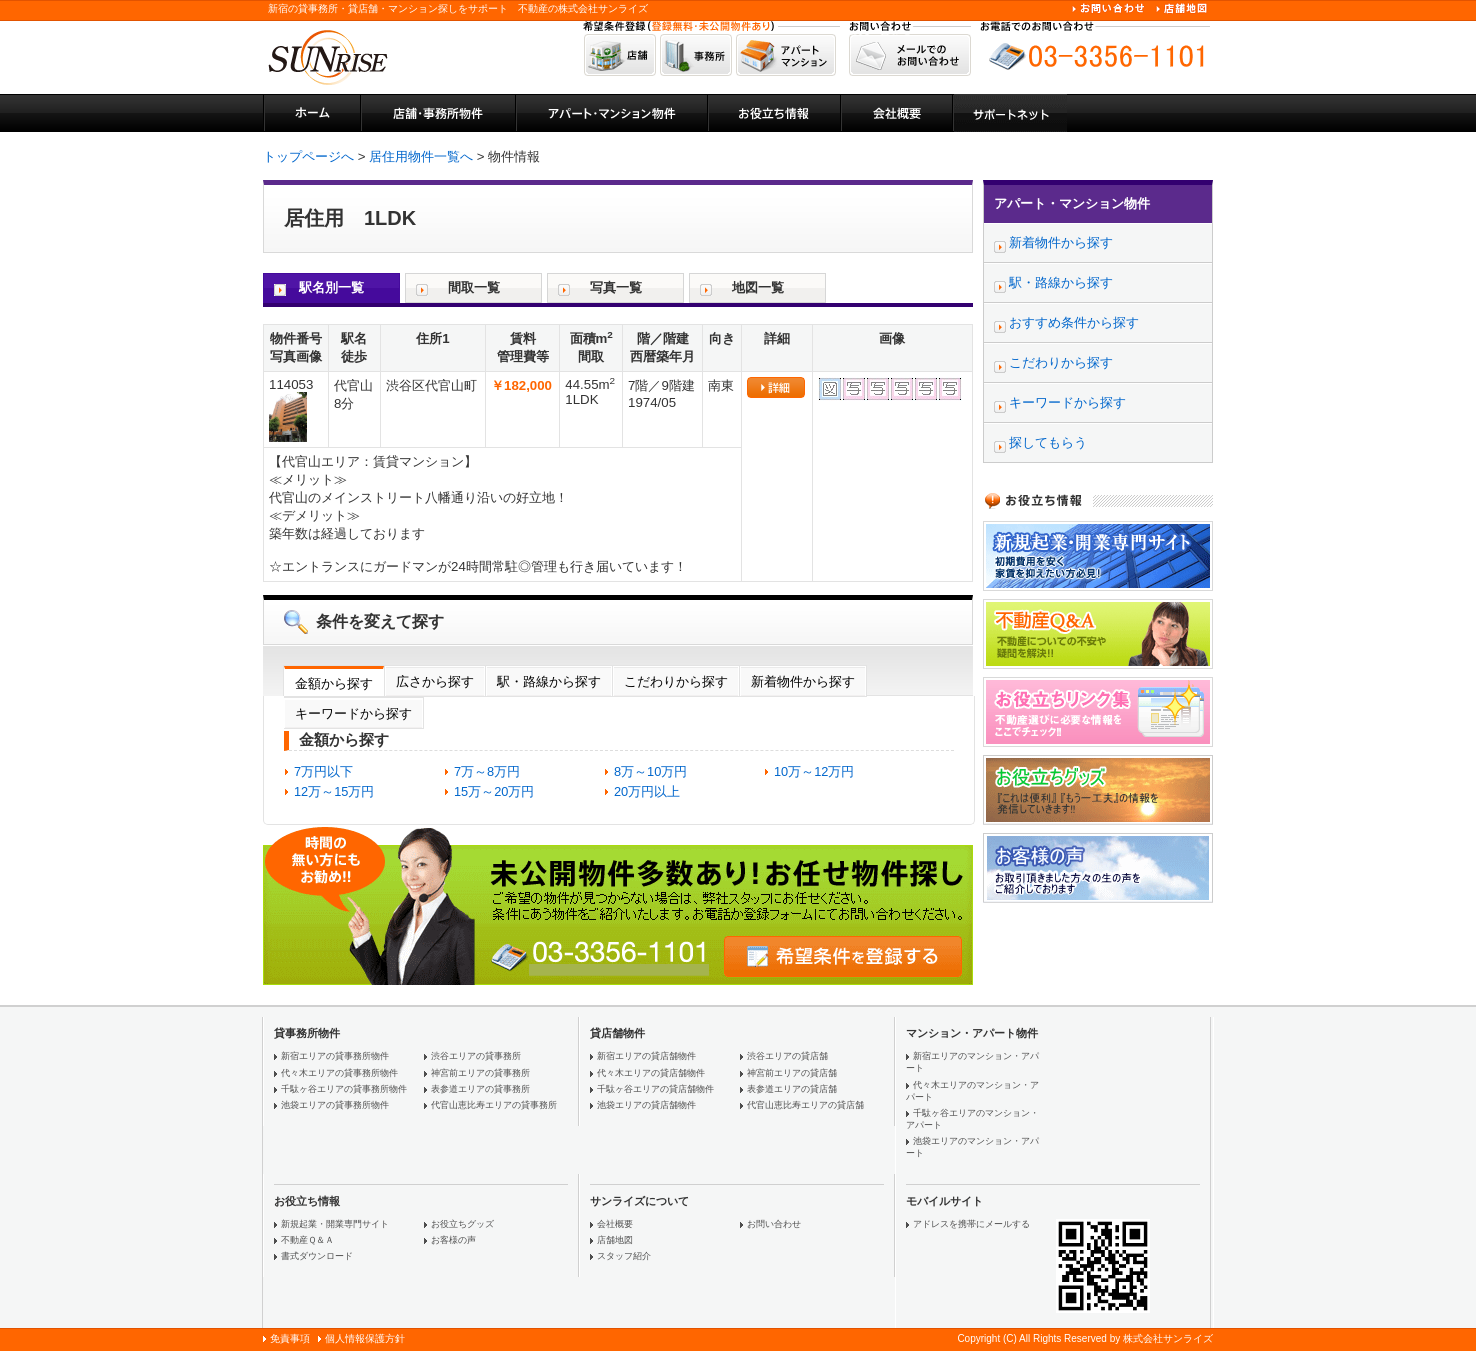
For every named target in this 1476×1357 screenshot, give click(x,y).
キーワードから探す (353, 713)
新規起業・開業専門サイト (335, 1224)
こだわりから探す (676, 681)
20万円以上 (647, 791)
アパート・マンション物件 (1072, 203)
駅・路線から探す (549, 681)
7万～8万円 (487, 771)
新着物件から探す (803, 681)
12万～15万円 (334, 791)
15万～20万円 (494, 791)
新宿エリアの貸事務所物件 (335, 1056)
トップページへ (308, 156)
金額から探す (334, 683)
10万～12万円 (814, 771)
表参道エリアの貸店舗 (792, 1089)
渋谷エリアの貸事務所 (476, 1056)
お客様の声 (453, 1240)
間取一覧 (474, 287)
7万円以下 (323, 771)
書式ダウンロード (317, 1256)
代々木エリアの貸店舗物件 (651, 1073)
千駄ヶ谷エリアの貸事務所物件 (344, 1089)
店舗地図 (615, 1240)
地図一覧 (758, 287)
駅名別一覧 (331, 287)
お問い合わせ (774, 1224)
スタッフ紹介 (624, 1256)
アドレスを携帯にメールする (971, 1224)
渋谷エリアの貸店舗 (787, 1056)
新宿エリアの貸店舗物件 (646, 1056)
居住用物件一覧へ (421, 156)
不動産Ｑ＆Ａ (307, 1240)
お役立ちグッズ (462, 1224)
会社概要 (615, 1224)
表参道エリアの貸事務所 (480, 1089)
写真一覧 (616, 287)
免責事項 (290, 1338)
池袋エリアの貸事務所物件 (335, 1105)
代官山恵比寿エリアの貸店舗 (805, 1105)
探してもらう (1048, 442)
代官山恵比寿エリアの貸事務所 (494, 1105)
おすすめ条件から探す (1074, 322)
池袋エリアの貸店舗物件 (646, 1105)
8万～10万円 (650, 771)
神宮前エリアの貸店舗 (792, 1073)
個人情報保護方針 (365, 1338)
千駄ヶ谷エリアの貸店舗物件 (655, 1089)
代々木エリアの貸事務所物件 (339, 1073)
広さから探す (435, 681)
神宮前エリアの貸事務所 (480, 1073)
